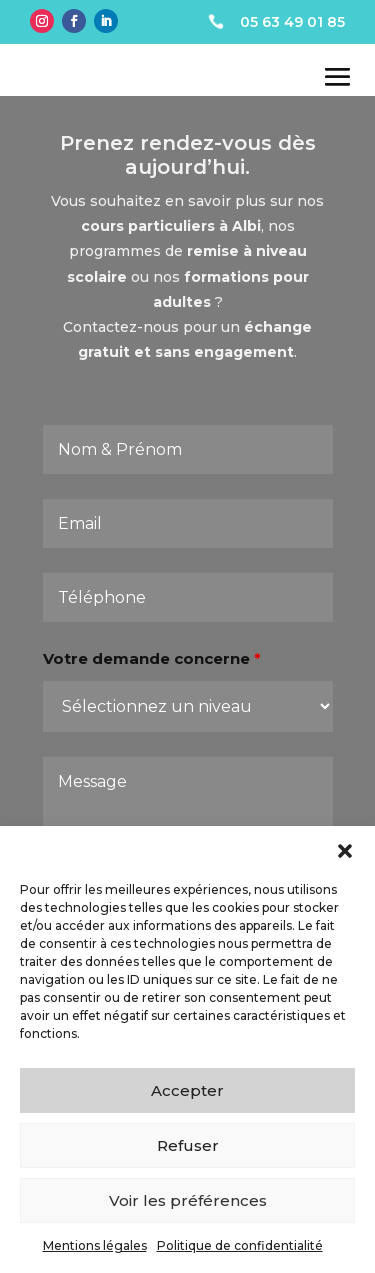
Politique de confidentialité (240, 1245)
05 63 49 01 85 (292, 22)
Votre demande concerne (152, 671)
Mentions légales (95, 1245)
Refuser (188, 1145)
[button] (345, 851)
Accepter (187, 1090)
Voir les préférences (188, 1200)
